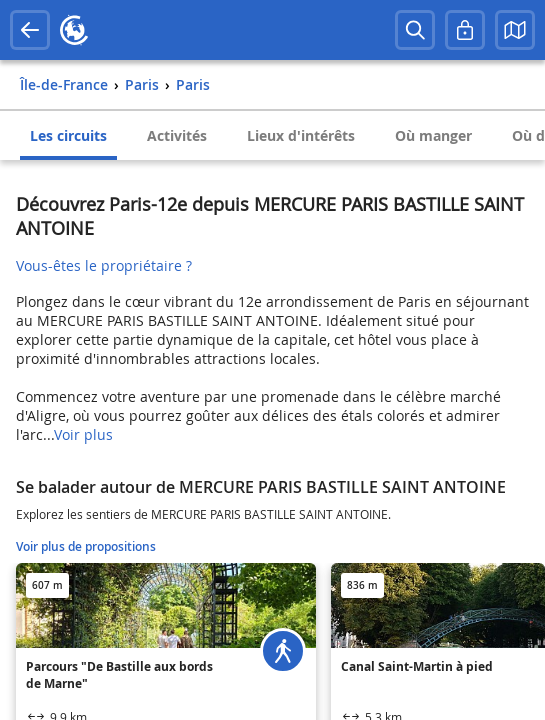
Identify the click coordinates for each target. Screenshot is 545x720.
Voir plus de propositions (86, 546)
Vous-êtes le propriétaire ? (104, 265)
